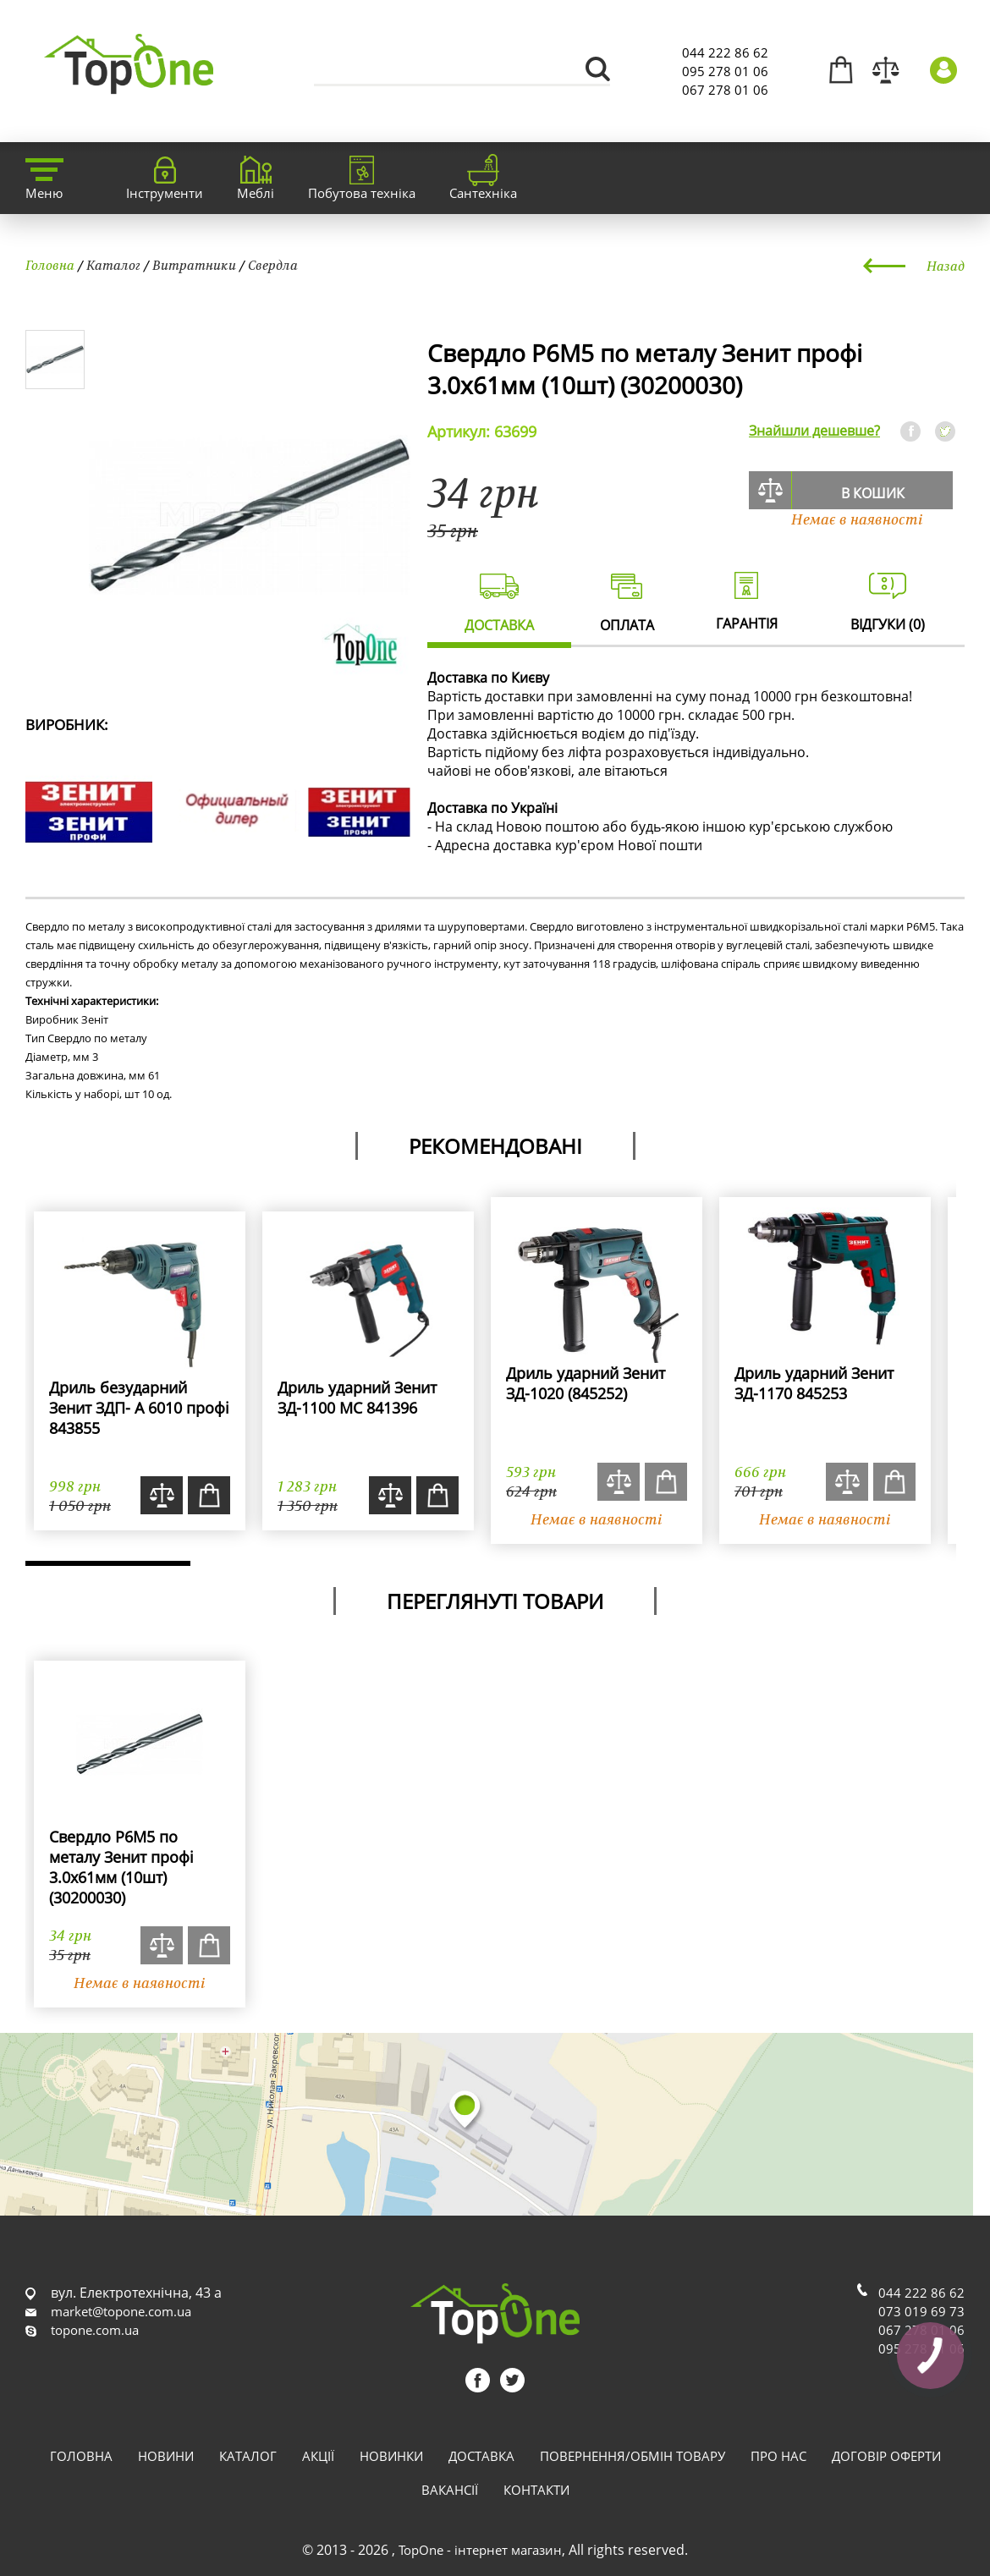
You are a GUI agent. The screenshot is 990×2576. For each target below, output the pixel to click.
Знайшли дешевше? (814, 430)
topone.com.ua (95, 2329)
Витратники (194, 264)
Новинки (391, 2455)
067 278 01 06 (725, 89)
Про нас (778, 2455)
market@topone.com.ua (121, 2311)
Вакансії (449, 2489)
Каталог (113, 264)
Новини (166, 2455)
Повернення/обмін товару (632, 2455)
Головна (49, 264)
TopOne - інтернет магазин (480, 2549)
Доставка (481, 2455)
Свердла (273, 264)
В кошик (873, 493)
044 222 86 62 (725, 52)
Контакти (536, 2489)
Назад (946, 265)
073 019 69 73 (921, 2311)
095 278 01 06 (725, 71)
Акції (318, 2455)
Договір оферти (886, 2455)
